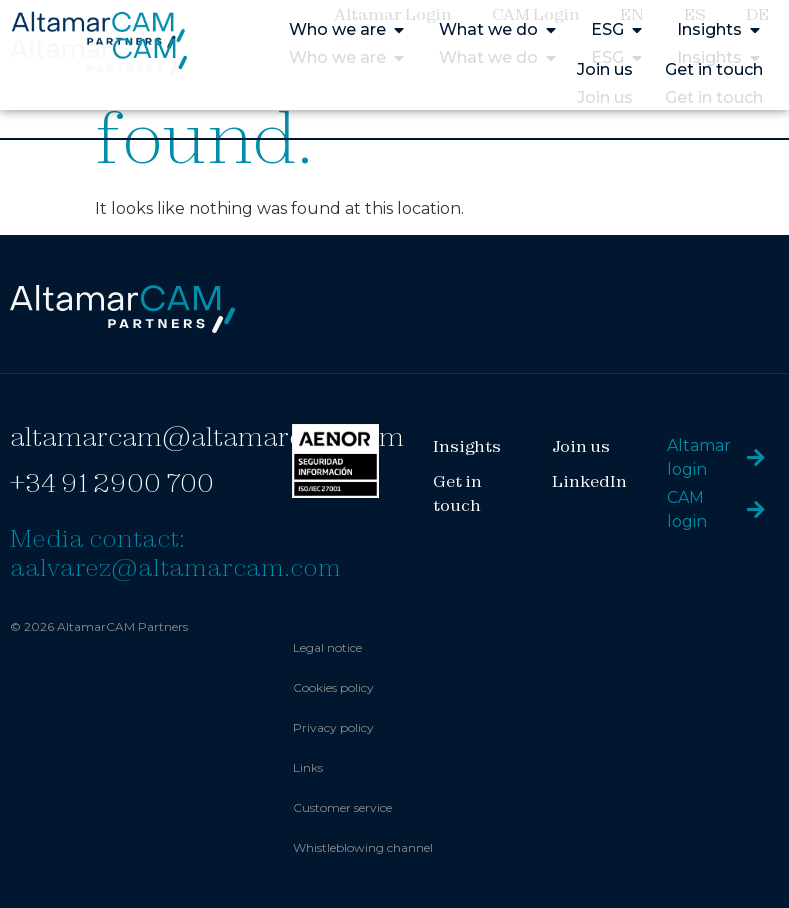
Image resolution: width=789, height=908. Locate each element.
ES (695, 14)
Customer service (342, 807)
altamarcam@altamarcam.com (207, 436)
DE (757, 14)
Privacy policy (333, 727)
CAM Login (536, 14)
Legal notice (327, 647)
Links (308, 767)
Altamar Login (393, 14)
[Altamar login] (756, 458)
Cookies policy (333, 687)
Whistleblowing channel (363, 847)
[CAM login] (756, 510)
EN (632, 14)
